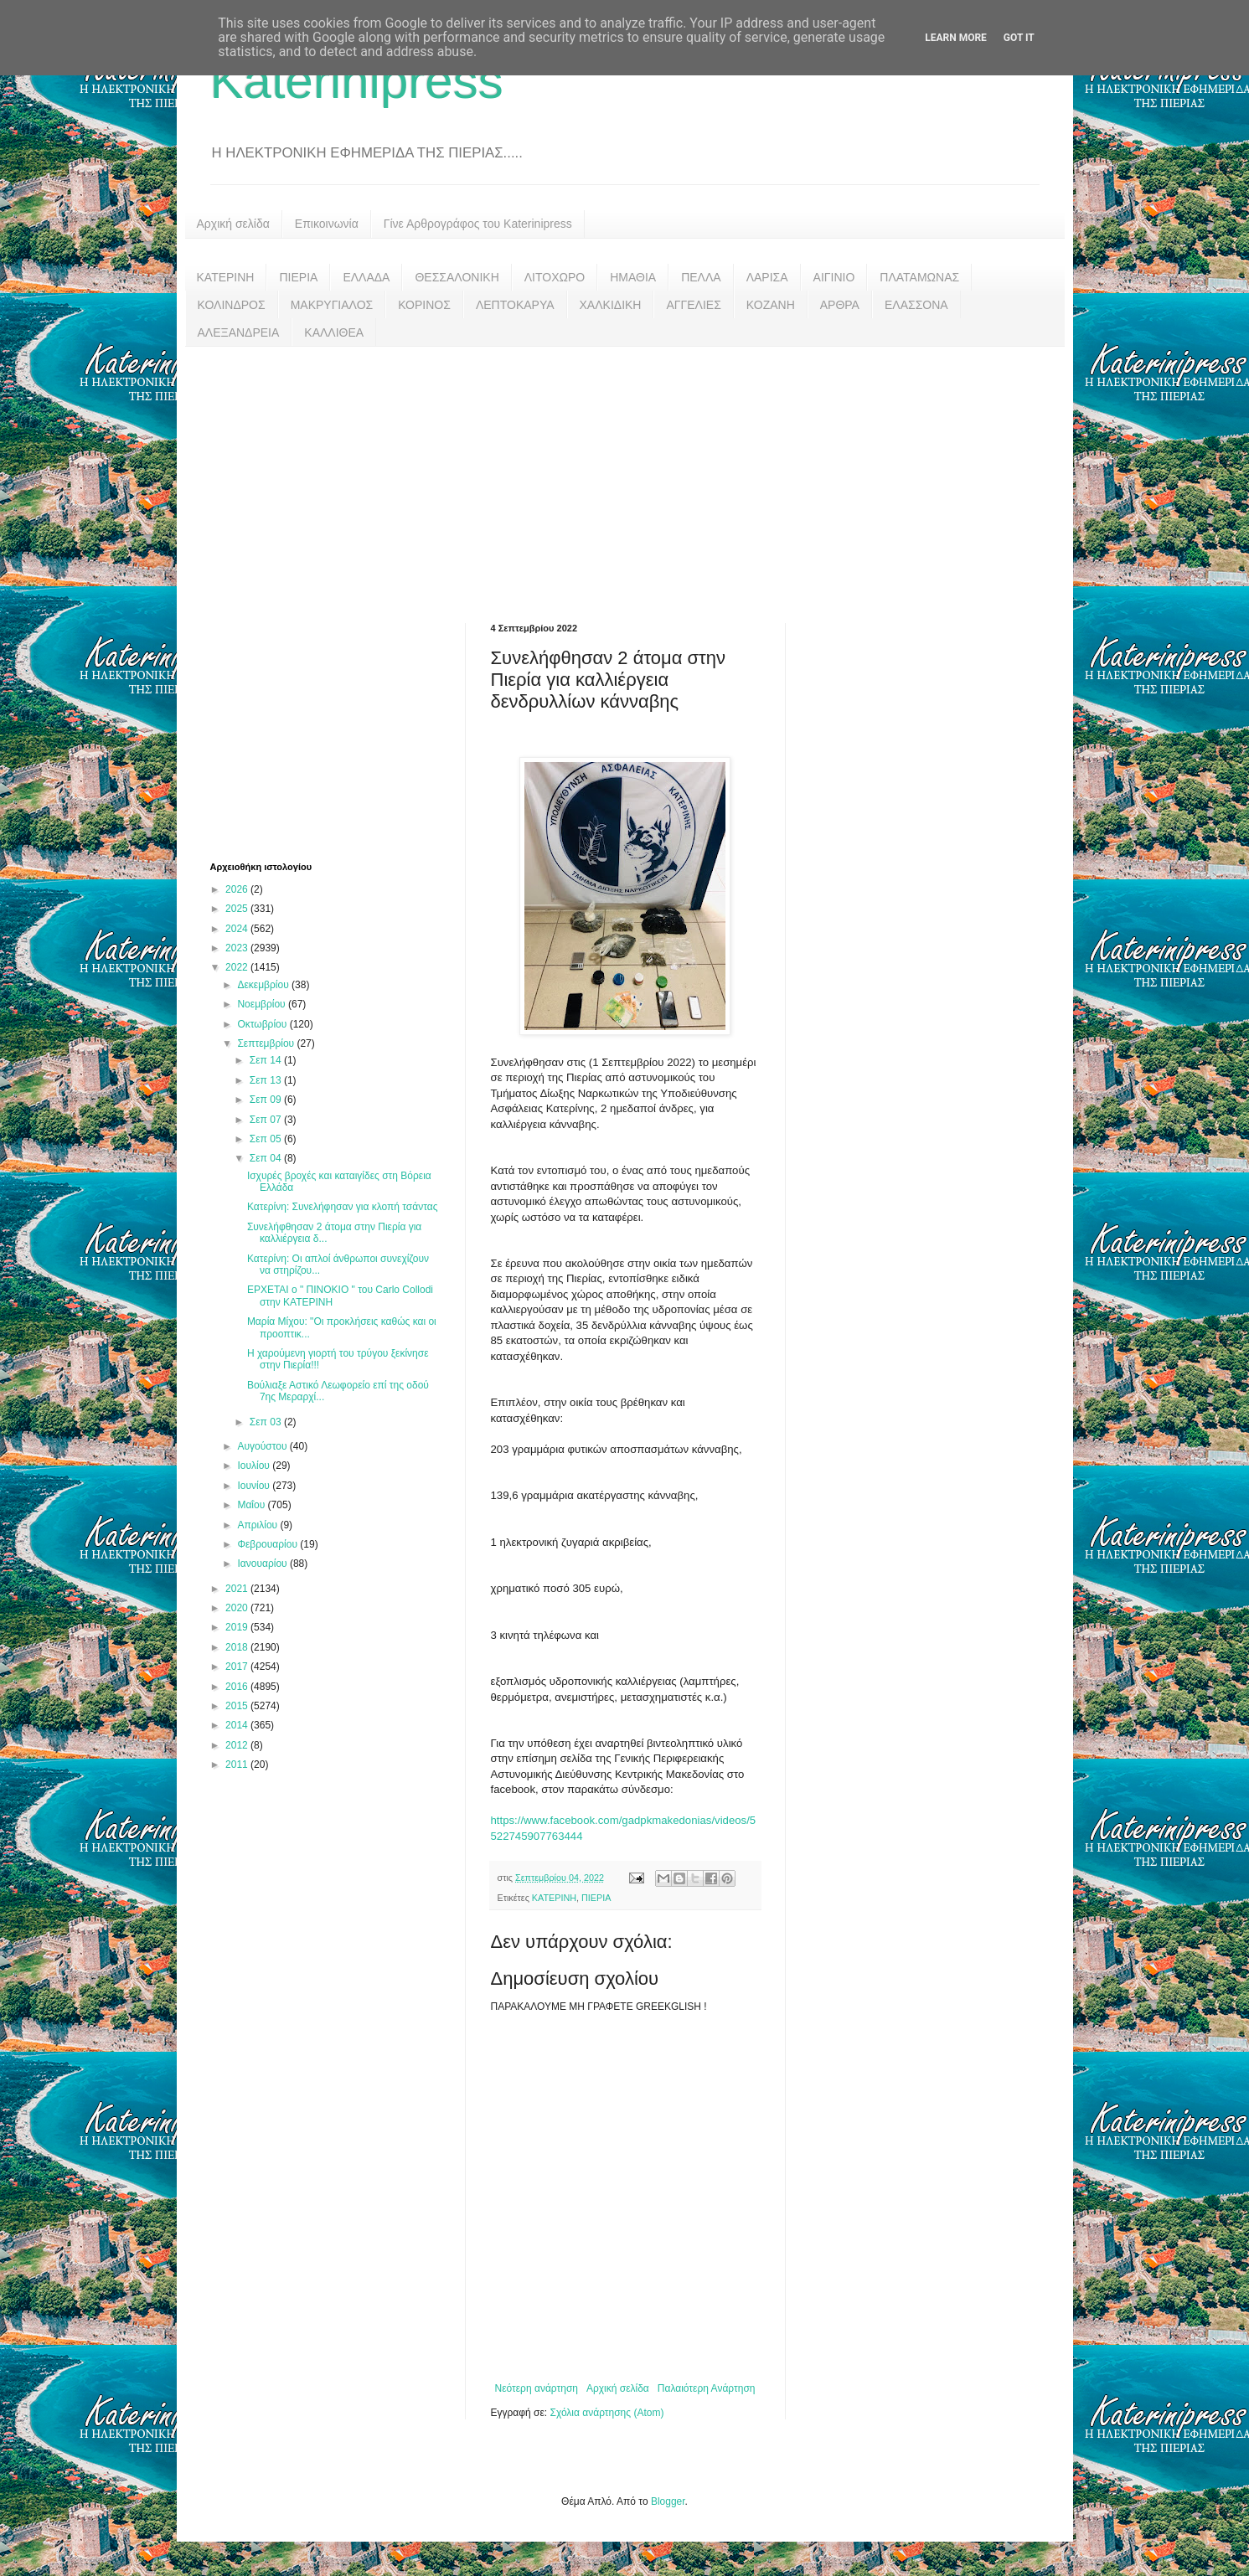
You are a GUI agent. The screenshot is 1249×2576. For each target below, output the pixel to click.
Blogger (668, 2501)
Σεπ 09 (267, 1099)
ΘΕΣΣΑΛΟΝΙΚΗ (456, 277)
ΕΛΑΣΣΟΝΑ (916, 305)
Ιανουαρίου (263, 1563)
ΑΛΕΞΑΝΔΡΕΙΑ (239, 332)
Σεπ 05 (267, 1139)
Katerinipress (356, 81)
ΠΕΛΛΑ (701, 277)
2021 (237, 1589)
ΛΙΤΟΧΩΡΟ (554, 277)
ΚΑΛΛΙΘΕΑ (334, 332)
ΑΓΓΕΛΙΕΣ (693, 305)
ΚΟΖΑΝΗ (770, 305)
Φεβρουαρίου (268, 1544)
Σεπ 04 (267, 1158)
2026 (237, 889)
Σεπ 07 (267, 1120)
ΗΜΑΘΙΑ (633, 277)
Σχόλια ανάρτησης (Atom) (606, 2413)
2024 (237, 929)
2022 (237, 967)
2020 (237, 1608)
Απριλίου (258, 1525)
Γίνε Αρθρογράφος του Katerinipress (478, 223)
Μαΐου (252, 1505)
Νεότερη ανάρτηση (536, 2388)
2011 (237, 1764)
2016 (237, 1686)
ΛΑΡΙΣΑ (767, 277)
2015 (237, 1706)
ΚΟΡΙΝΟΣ (424, 305)
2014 (237, 1725)
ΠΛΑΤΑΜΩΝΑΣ (919, 277)
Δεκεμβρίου (264, 985)
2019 (237, 1627)
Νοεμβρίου (262, 1004)
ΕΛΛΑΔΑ (366, 277)
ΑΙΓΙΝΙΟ (834, 277)
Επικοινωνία (327, 223)
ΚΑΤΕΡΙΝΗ (226, 277)
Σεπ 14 (267, 1060)
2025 (237, 908)
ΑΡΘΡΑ (839, 305)
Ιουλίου (254, 1465)
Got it (1019, 38)
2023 (237, 948)
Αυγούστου (263, 1446)
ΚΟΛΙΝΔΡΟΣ (232, 305)
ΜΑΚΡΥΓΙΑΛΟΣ (332, 305)
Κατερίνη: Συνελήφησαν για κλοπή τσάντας (342, 1207)
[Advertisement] (625, 472)
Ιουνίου (254, 1486)
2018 (237, 1647)
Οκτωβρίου (263, 1024)
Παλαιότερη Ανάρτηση (707, 2388)
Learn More (956, 38)
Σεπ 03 (267, 1422)
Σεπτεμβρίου (267, 1043)
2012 (237, 1745)
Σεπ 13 (267, 1080)
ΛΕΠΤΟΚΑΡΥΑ (515, 305)
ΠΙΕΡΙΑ (298, 277)
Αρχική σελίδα (233, 223)
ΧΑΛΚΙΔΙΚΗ (611, 305)
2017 (237, 1666)
